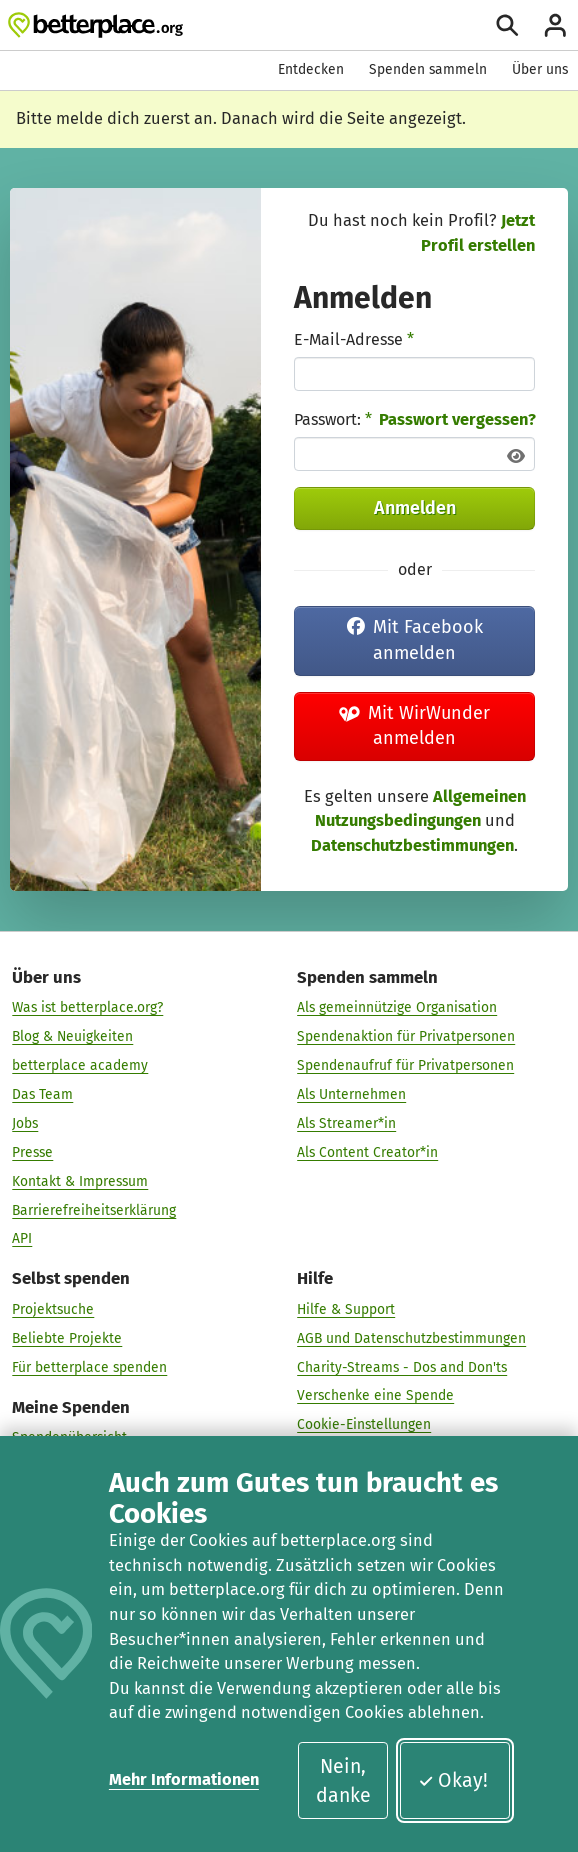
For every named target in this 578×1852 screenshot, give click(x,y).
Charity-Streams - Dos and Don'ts (402, 1366)
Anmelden (415, 508)
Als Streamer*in (346, 1123)
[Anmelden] (555, 25)
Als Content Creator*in (367, 1152)
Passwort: (333, 419)
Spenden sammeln (428, 69)
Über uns (540, 69)
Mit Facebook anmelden (415, 640)
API (22, 1238)
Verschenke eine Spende (375, 1395)
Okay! (453, 1780)
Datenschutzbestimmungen (412, 845)
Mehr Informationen (184, 1779)
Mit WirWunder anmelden (415, 726)
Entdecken (311, 69)
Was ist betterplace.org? (87, 1007)
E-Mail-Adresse (354, 339)
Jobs (25, 1123)
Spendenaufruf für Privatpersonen (405, 1065)
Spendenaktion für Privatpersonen (406, 1036)
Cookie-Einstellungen (364, 1424)
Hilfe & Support (346, 1309)
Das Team (42, 1094)
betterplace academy (80, 1065)
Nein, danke (343, 1781)
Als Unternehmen (351, 1094)
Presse (32, 1152)
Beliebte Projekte (67, 1337)
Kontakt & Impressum (80, 1180)
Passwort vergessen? (457, 419)
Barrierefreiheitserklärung (94, 1209)
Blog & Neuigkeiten (72, 1036)
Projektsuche (53, 1309)
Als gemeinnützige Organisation (397, 1007)
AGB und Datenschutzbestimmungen (411, 1337)
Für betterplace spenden (89, 1366)
